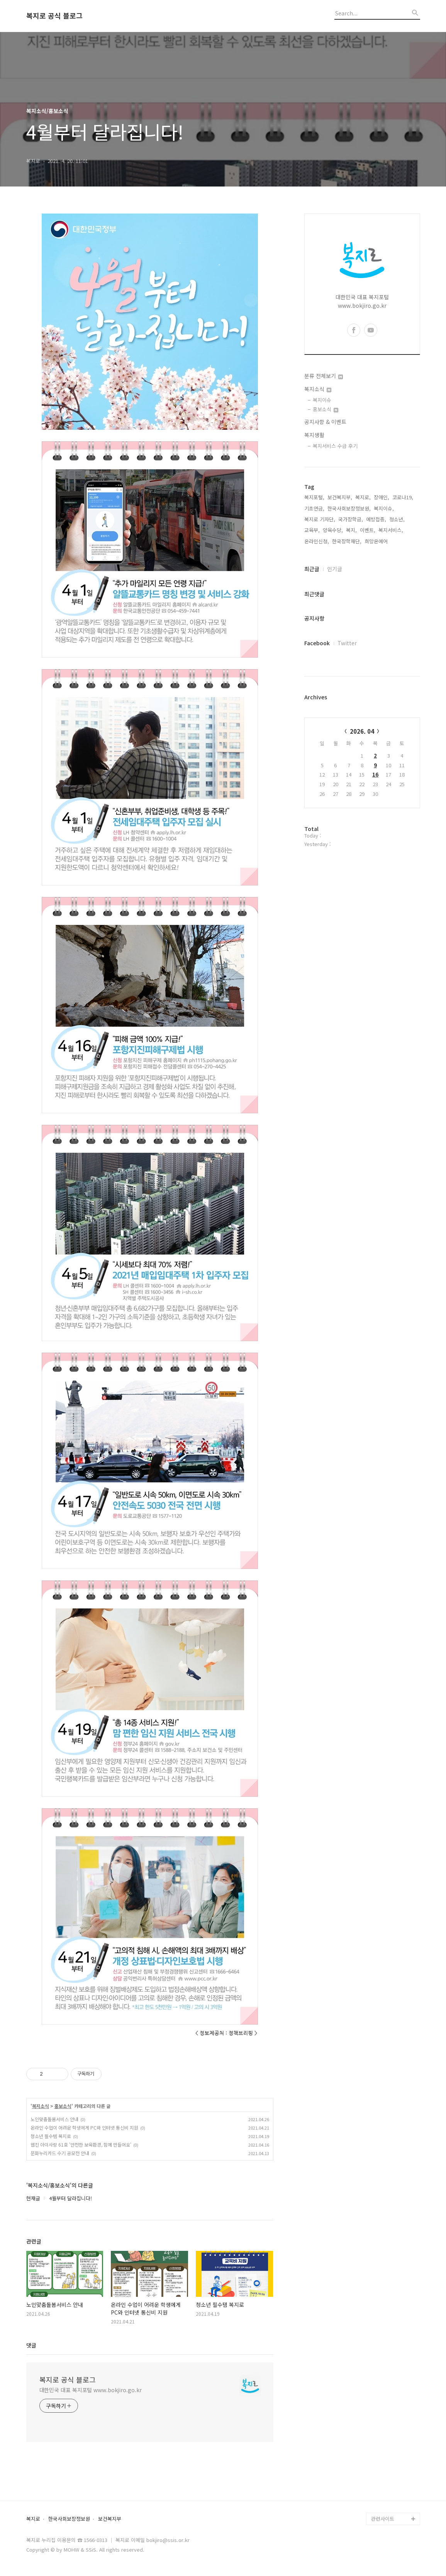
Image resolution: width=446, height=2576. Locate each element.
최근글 (311, 569)
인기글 (334, 569)
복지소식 (40, 2106)
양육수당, (333, 530)
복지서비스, (390, 530)
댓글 (31, 2345)
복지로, (363, 497)
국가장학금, (350, 519)
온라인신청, (316, 541)
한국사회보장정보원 (69, 2519)
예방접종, (376, 519)
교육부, (312, 530)
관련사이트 (382, 2518)
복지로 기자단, (319, 519)
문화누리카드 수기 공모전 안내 (60, 2153)
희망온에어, (377, 541)
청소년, (397, 519)
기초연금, (314, 508)
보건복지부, (339, 497)
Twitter (347, 643)
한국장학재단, (346, 541)
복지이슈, (384, 508)
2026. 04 (362, 731)
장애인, (381, 497)
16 (375, 774)
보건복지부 (109, 2519)
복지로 (33, 2519)
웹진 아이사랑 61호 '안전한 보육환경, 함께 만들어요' (81, 2144)
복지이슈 (322, 400)
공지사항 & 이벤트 (325, 422)
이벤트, (367, 530)
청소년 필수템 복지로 (51, 2136)
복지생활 (314, 435)
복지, (351, 530)
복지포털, (314, 497)
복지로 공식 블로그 (54, 16)
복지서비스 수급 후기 (335, 445)
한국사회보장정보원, (349, 508)
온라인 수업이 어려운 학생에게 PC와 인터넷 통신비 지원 (84, 2127)
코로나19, (402, 497)
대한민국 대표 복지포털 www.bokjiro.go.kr (90, 2390)
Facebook (317, 643)
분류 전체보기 (323, 376)
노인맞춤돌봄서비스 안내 (54, 2119)
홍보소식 (62, 2106)
